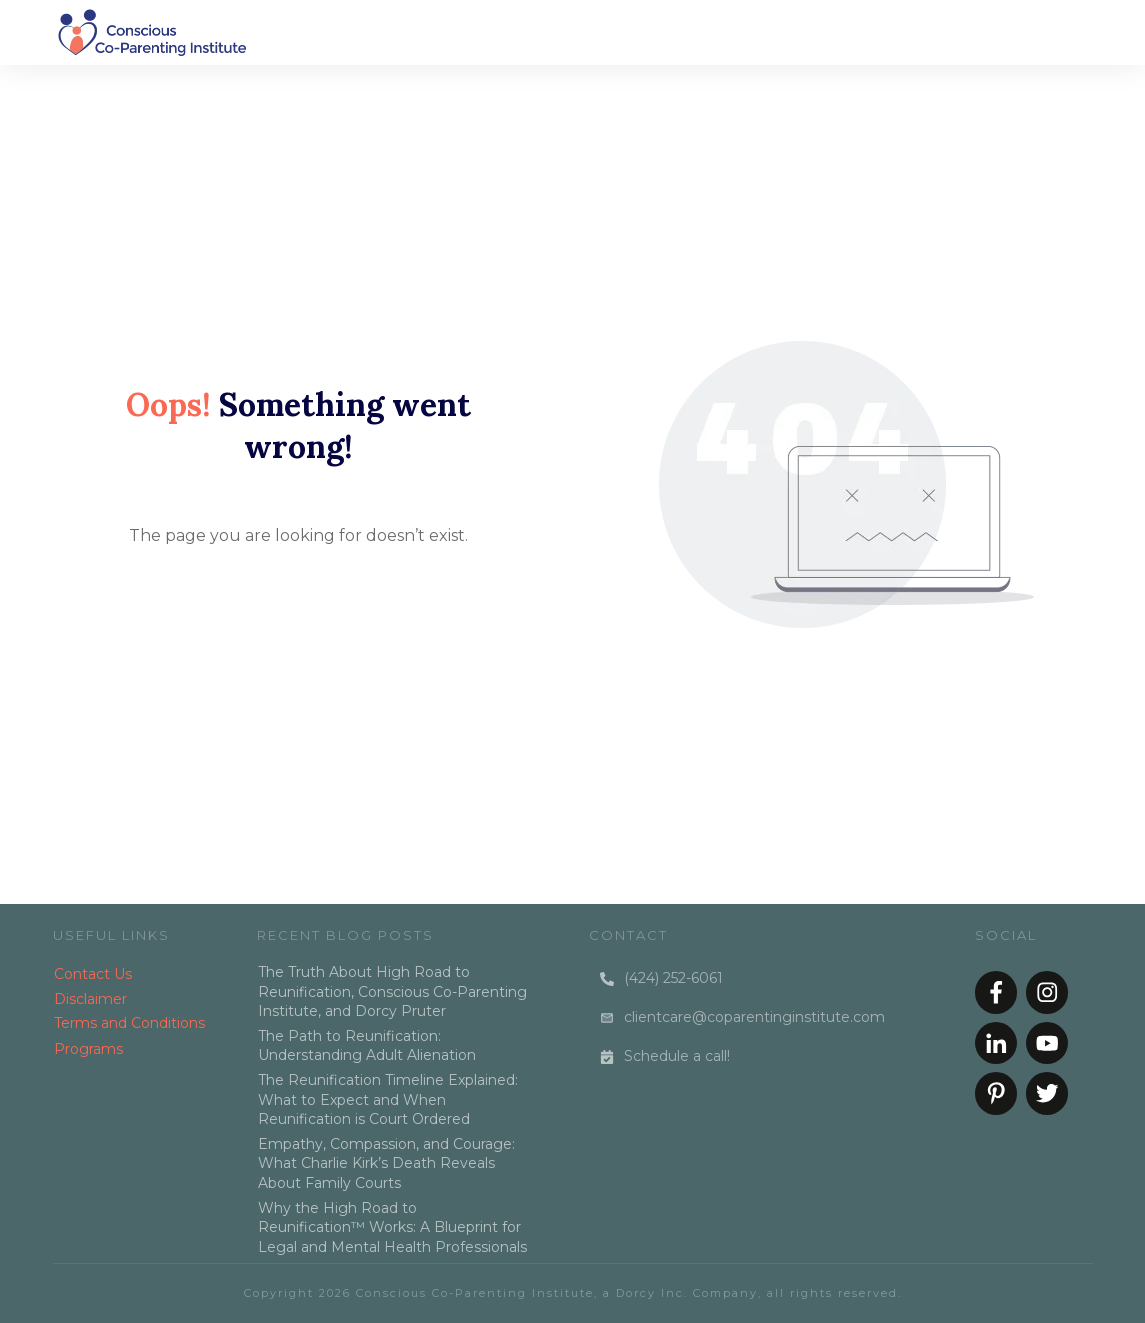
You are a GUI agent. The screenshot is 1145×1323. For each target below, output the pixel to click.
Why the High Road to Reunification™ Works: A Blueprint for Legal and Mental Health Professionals (392, 1227)
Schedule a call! (677, 1056)
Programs (88, 1049)
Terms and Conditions (129, 1023)
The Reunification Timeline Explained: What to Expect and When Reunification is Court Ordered (388, 1099)
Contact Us (93, 974)
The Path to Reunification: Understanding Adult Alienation (367, 1046)
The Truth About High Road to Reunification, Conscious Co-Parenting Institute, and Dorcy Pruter (392, 991)
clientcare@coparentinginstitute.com (754, 1017)
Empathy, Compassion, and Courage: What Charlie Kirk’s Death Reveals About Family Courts (386, 1163)
